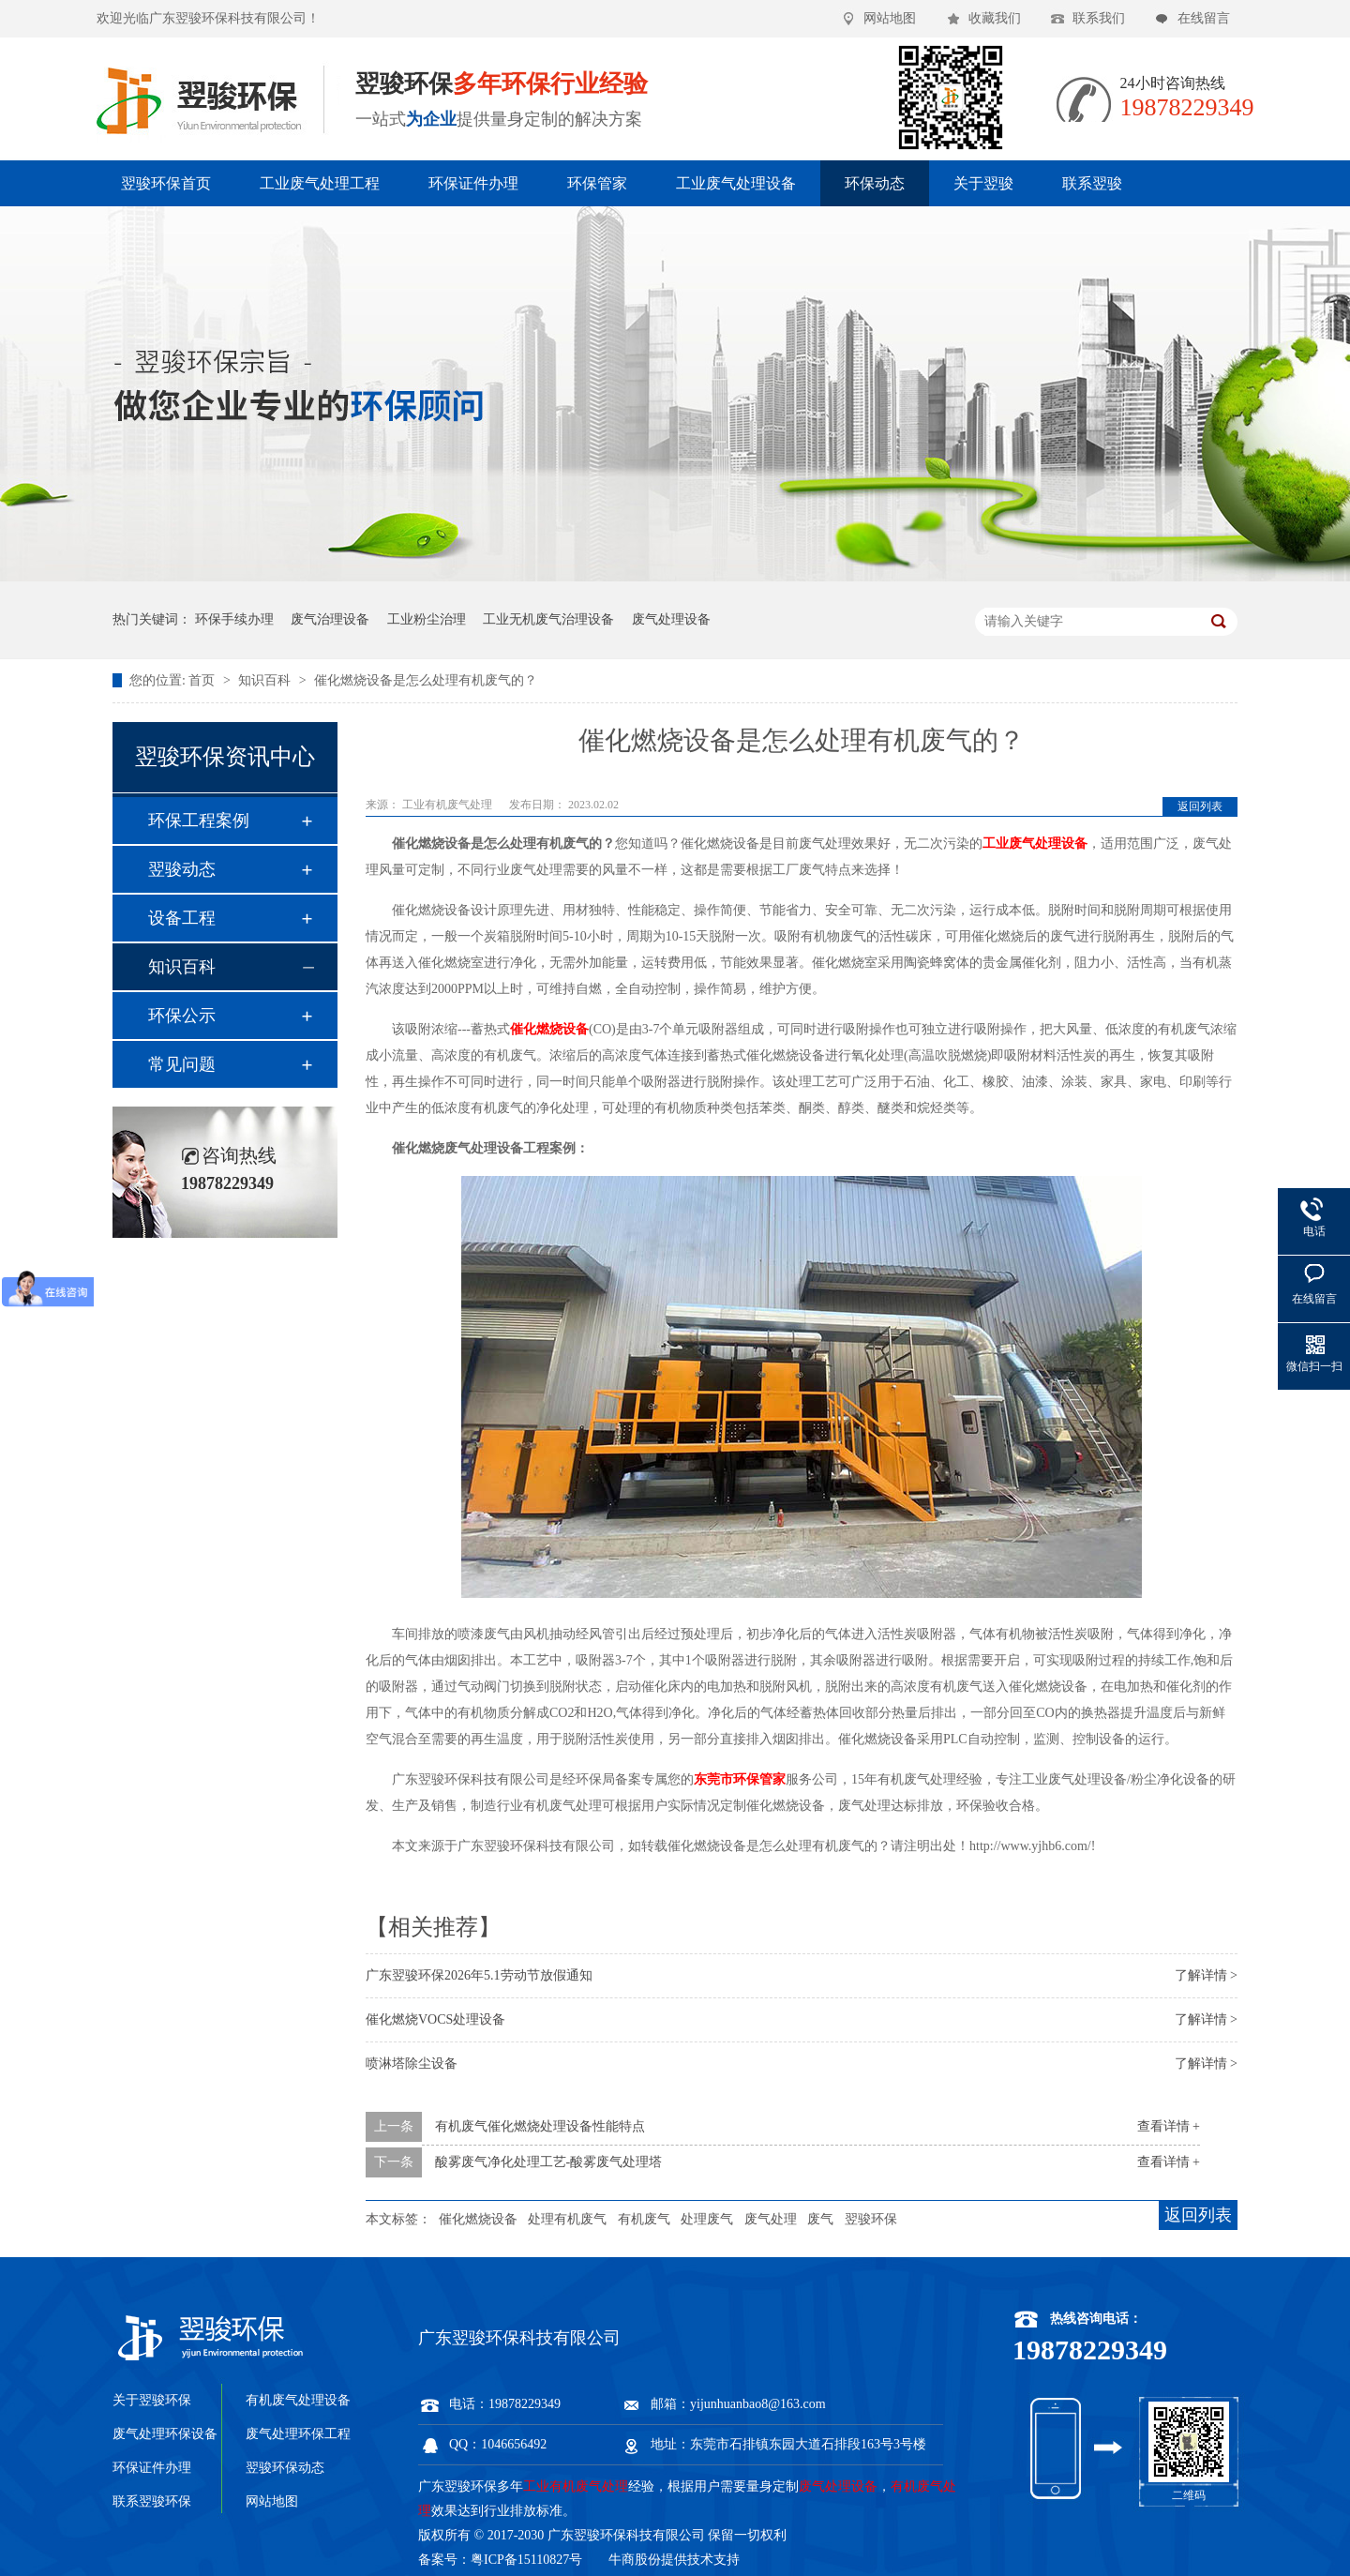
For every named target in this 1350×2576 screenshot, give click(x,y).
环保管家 (597, 183)
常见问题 (182, 1064)
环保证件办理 (473, 183)
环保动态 (875, 183)
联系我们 (1098, 18)
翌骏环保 (871, 2219)
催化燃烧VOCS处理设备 (435, 2019)
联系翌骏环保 (151, 2501)
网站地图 (889, 18)
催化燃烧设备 (478, 2219)
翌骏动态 (182, 869)
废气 (820, 2219)
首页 (203, 680)
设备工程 (182, 918)
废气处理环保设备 (165, 2434)
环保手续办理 (234, 619)
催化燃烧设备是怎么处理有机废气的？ (425, 680)
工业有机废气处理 (448, 804)
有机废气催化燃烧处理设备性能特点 (540, 2126)
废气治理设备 (330, 619)
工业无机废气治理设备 (548, 619)
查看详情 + (1168, 2126)
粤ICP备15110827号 (526, 2560)
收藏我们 (994, 18)
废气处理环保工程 (298, 2434)
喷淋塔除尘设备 (412, 2063)
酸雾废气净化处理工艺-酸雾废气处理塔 (549, 2162)
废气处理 (770, 2219)
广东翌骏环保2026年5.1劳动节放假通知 (479, 1975)
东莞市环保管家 (740, 1779)
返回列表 (1200, 806)
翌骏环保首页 (166, 183)
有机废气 (644, 2219)
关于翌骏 (983, 183)
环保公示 (182, 1015)
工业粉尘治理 (426, 619)
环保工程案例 (198, 820)
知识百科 (266, 680)
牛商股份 (634, 2560)
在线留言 (1204, 18)
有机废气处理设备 (298, 2400)
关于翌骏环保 (151, 2400)
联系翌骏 (1092, 183)
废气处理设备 (671, 619)
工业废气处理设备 (736, 183)
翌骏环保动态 (285, 2468)
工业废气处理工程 (320, 183)
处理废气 (707, 2219)
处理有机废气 (567, 2219)
